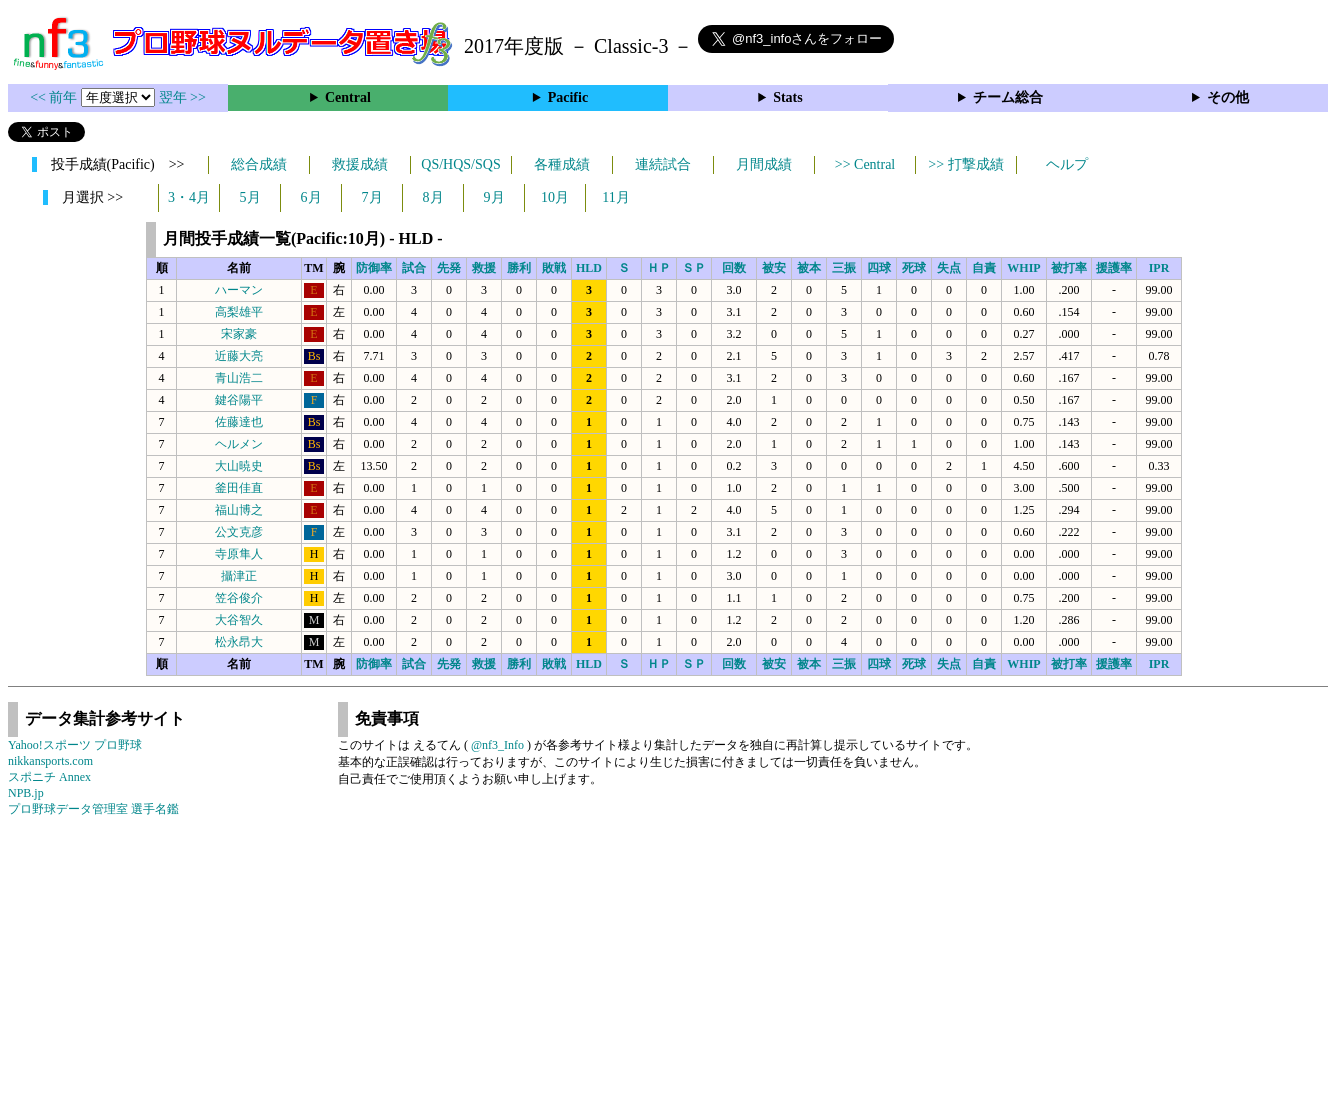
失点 (949, 268)
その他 (1228, 97)
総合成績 (259, 164)
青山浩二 (239, 378)
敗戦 (554, 268)
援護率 (1114, 268)
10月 (555, 197)
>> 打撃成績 (965, 164)
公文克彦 (239, 532)
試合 (414, 268)
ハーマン (239, 290)
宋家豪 (239, 334)
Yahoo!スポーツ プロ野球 (75, 745)
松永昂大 (239, 642)
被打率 (1069, 268)
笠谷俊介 (239, 598)
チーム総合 (1008, 97)
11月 (615, 197)
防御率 (374, 268)
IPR (1159, 268)
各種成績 (562, 164)
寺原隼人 (239, 554)
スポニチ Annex (49, 777)
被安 (774, 268)
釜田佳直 (239, 488)
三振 (844, 268)
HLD (589, 268)
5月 (250, 197)
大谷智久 (239, 620)
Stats (788, 97)
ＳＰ (694, 268)
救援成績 (360, 164)
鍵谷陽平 (239, 400)
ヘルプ (1067, 164)
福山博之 (239, 510)
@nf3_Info (497, 745)
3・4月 (189, 197)
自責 (984, 268)
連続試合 (663, 164)
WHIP (1023, 268)
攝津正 (239, 576)
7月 (372, 197)
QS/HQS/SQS (460, 164)
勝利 (519, 268)
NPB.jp (26, 793)
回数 (734, 268)
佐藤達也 (239, 422)
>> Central (865, 164)
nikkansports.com (50, 761)
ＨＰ (659, 268)
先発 (449, 268)
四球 (879, 268)
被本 (809, 268)
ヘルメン (239, 444)
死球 (914, 268)
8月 (433, 197)
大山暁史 (239, 466)
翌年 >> (182, 97)
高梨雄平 (239, 312)
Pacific (568, 97)
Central (348, 97)
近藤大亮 (239, 356)
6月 (311, 197)
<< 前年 (55, 97)
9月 (494, 197)
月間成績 (764, 164)
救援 (484, 268)
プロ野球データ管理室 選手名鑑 (93, 809)
